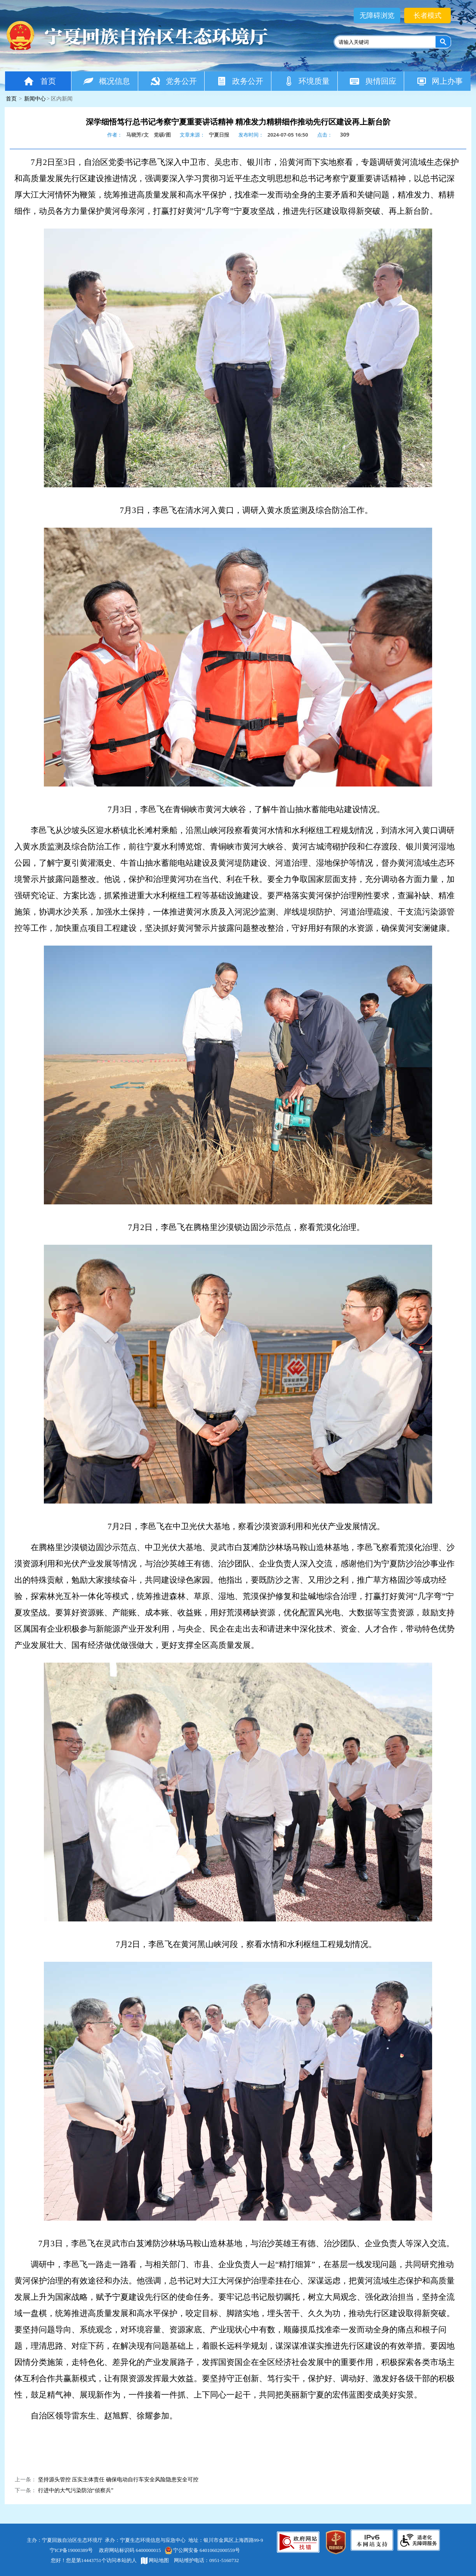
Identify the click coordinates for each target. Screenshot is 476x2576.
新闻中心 (35, 99)
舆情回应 (372, 81)
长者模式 (427, 15)
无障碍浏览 (377, 15)
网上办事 (439, 81)
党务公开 (173, 81)
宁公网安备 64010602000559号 (202, 2550)
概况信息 (106, 81)
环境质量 (306, 81)
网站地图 (155, 2560)
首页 (39, 81)
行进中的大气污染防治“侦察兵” (75, 2490)
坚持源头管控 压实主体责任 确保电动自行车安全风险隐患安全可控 (118, 2479)
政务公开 (239, 81)
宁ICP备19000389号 (71, 2550)
